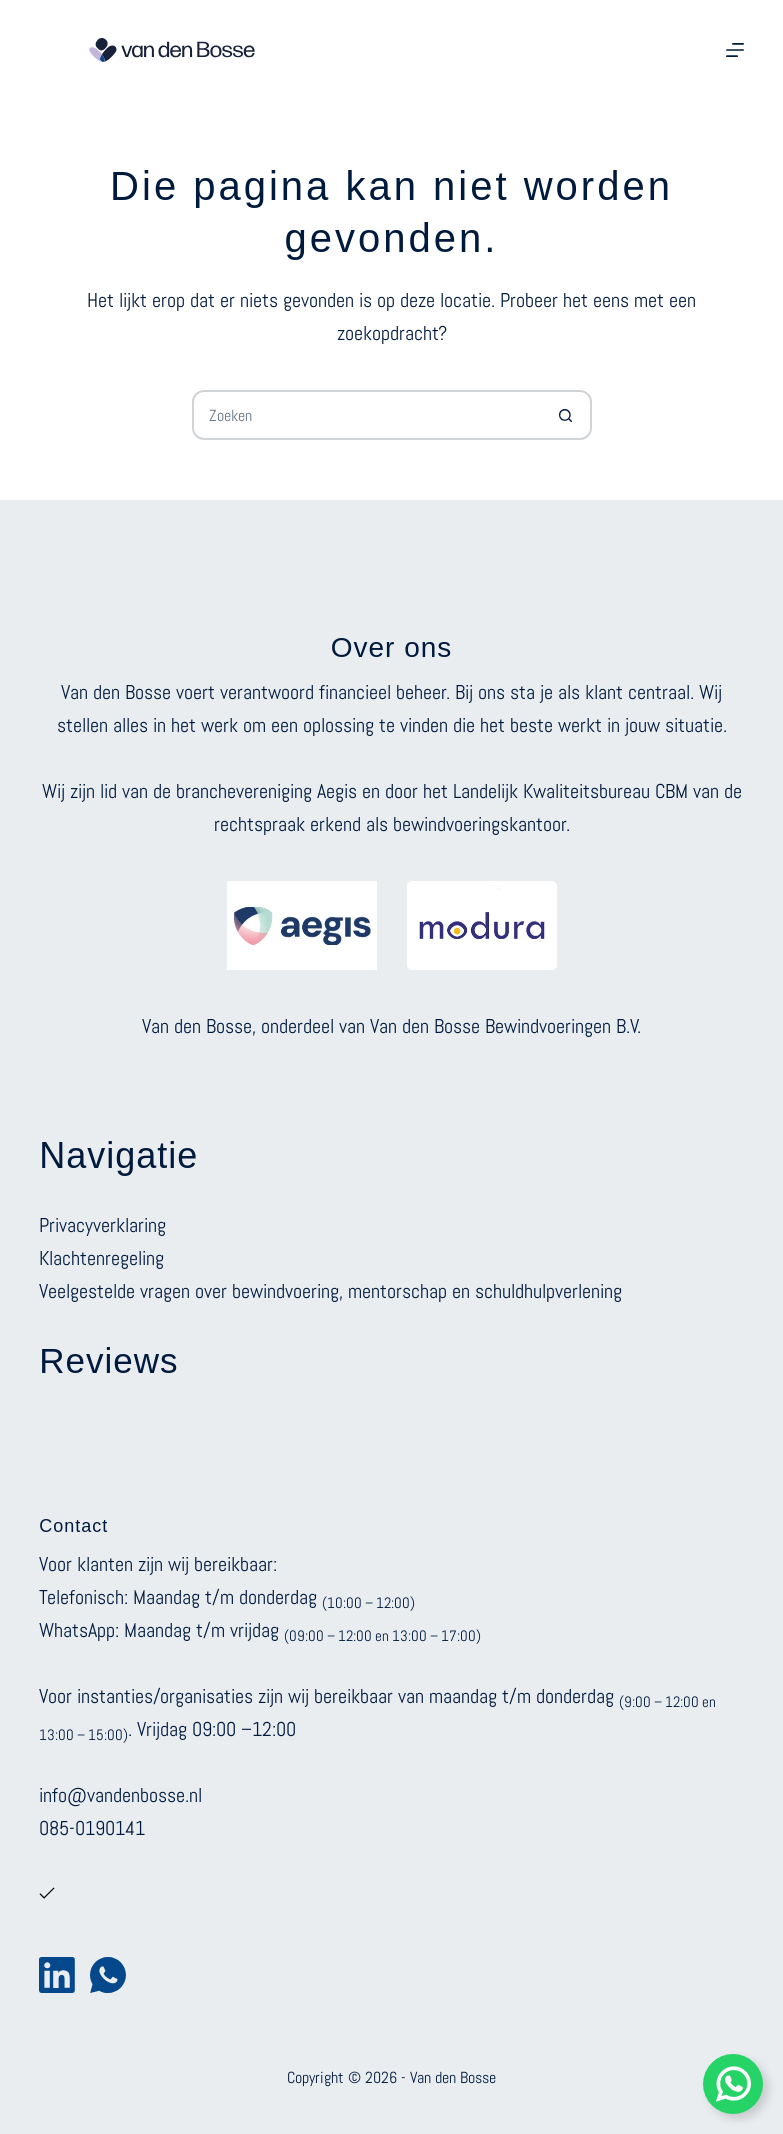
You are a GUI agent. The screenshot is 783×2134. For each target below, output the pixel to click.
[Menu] (735, 50)
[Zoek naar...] (367, 415)
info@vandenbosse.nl (120, 1795)
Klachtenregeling (101, 1258)
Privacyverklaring (102, 1225)
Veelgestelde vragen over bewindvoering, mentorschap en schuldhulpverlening (330, 1291)
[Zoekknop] (567, 415)
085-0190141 (92, 1828)
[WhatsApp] (108, 1975)
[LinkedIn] (57, 1975)
